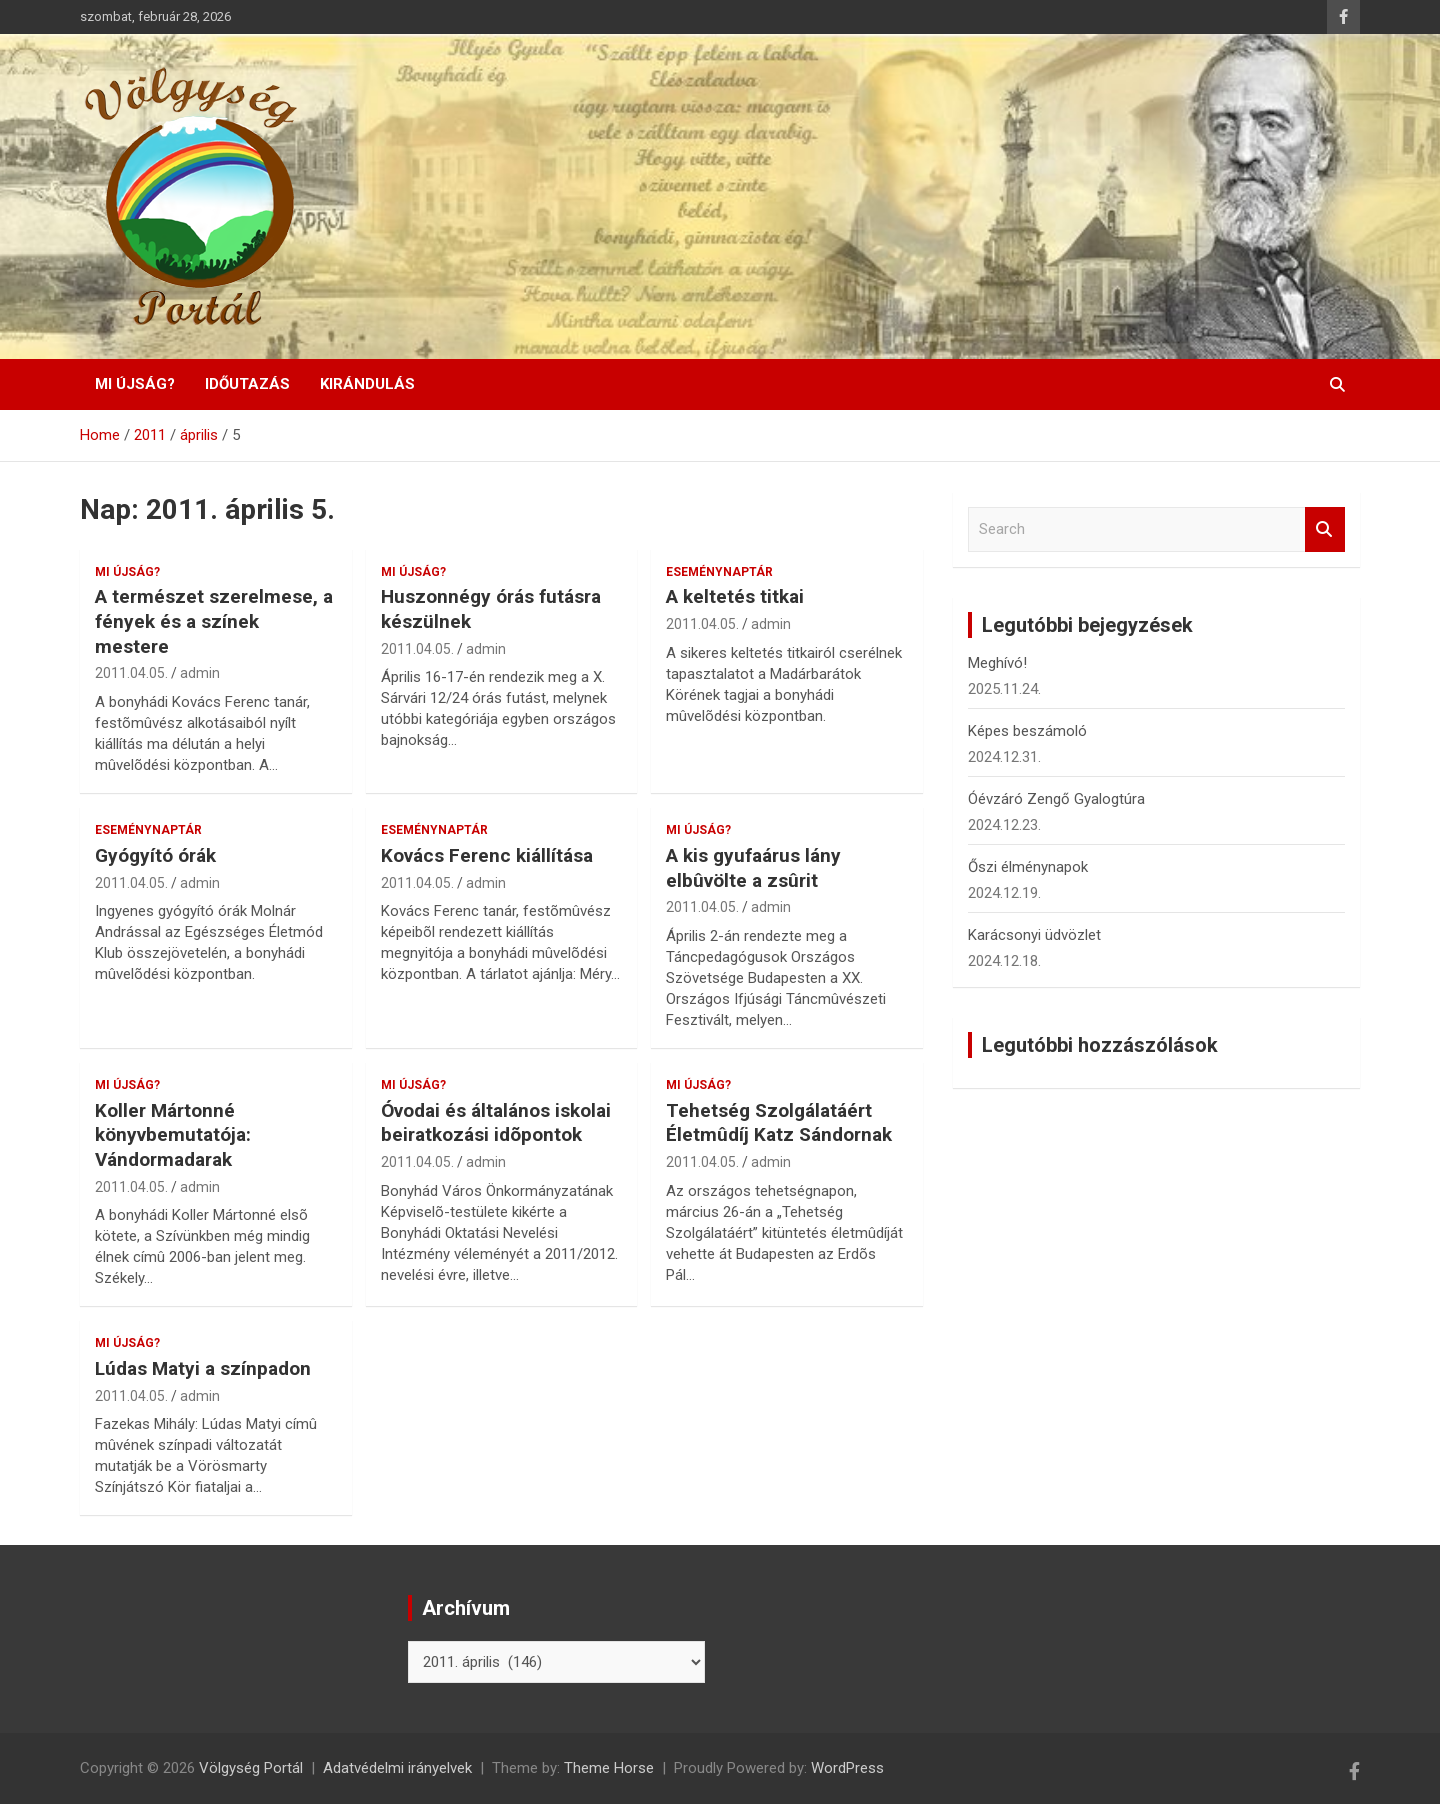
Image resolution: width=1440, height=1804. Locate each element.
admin (200, 673)
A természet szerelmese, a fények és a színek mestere (214, 621)
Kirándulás (367, 384)
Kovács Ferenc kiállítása (487, 855)
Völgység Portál (251, 1768)
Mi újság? (135, 384)
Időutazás (247, 384)
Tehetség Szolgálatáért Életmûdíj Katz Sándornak (779, 1123)
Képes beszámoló (1027, 731)
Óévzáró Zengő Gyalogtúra (1056, 799)
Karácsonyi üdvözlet (1034, 935)
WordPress (847, 1768)
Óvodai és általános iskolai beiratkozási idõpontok (496, 1123)
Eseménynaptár (719, 572)
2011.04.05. (131, 673)
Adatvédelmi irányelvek (397, 1768)
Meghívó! (997, 663)
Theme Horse (609, 1768)
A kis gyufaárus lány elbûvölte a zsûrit (753, 868)
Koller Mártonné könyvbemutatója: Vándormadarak (173, 1135)
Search (1325, 529)
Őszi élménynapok (1028, 867)
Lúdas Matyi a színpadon (203, 1368)
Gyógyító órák (155, 855)
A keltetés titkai (735, 596)
